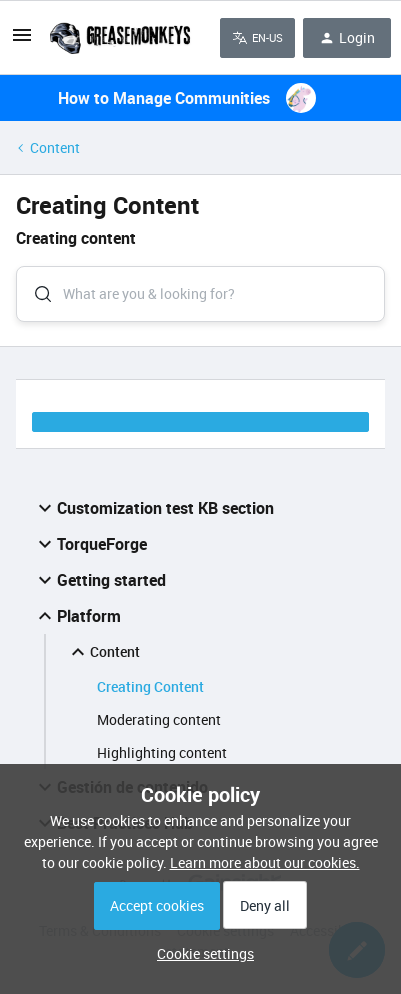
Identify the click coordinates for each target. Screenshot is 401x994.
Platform (77, 616)
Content (55, 147)
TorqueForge (90, 544)
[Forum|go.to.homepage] (119, 38)
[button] (200, 953)
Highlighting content (162, 752)
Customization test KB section (153, 508)
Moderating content (159, 719)
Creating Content (150, 686)
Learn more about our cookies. (265, 862)
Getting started (99, 580)
